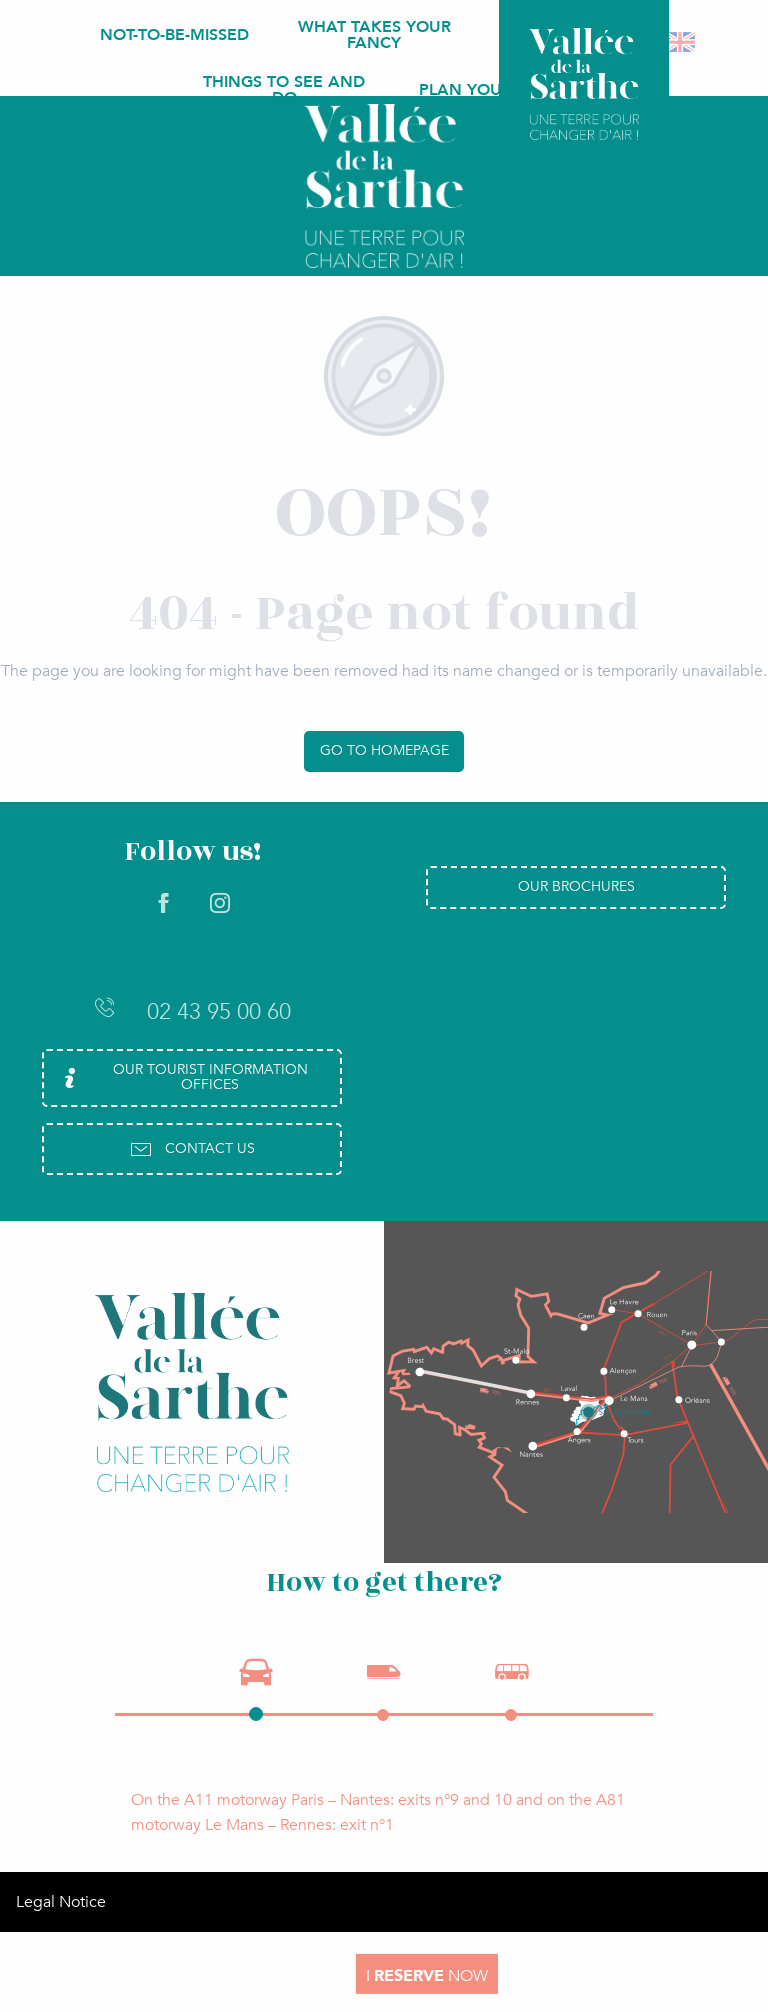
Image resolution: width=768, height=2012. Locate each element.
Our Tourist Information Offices (182, 1076)
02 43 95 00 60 (192, 1011)
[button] (681, 42)
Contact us (192, 1149)
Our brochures (576, 886)
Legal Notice (61, 1902)
